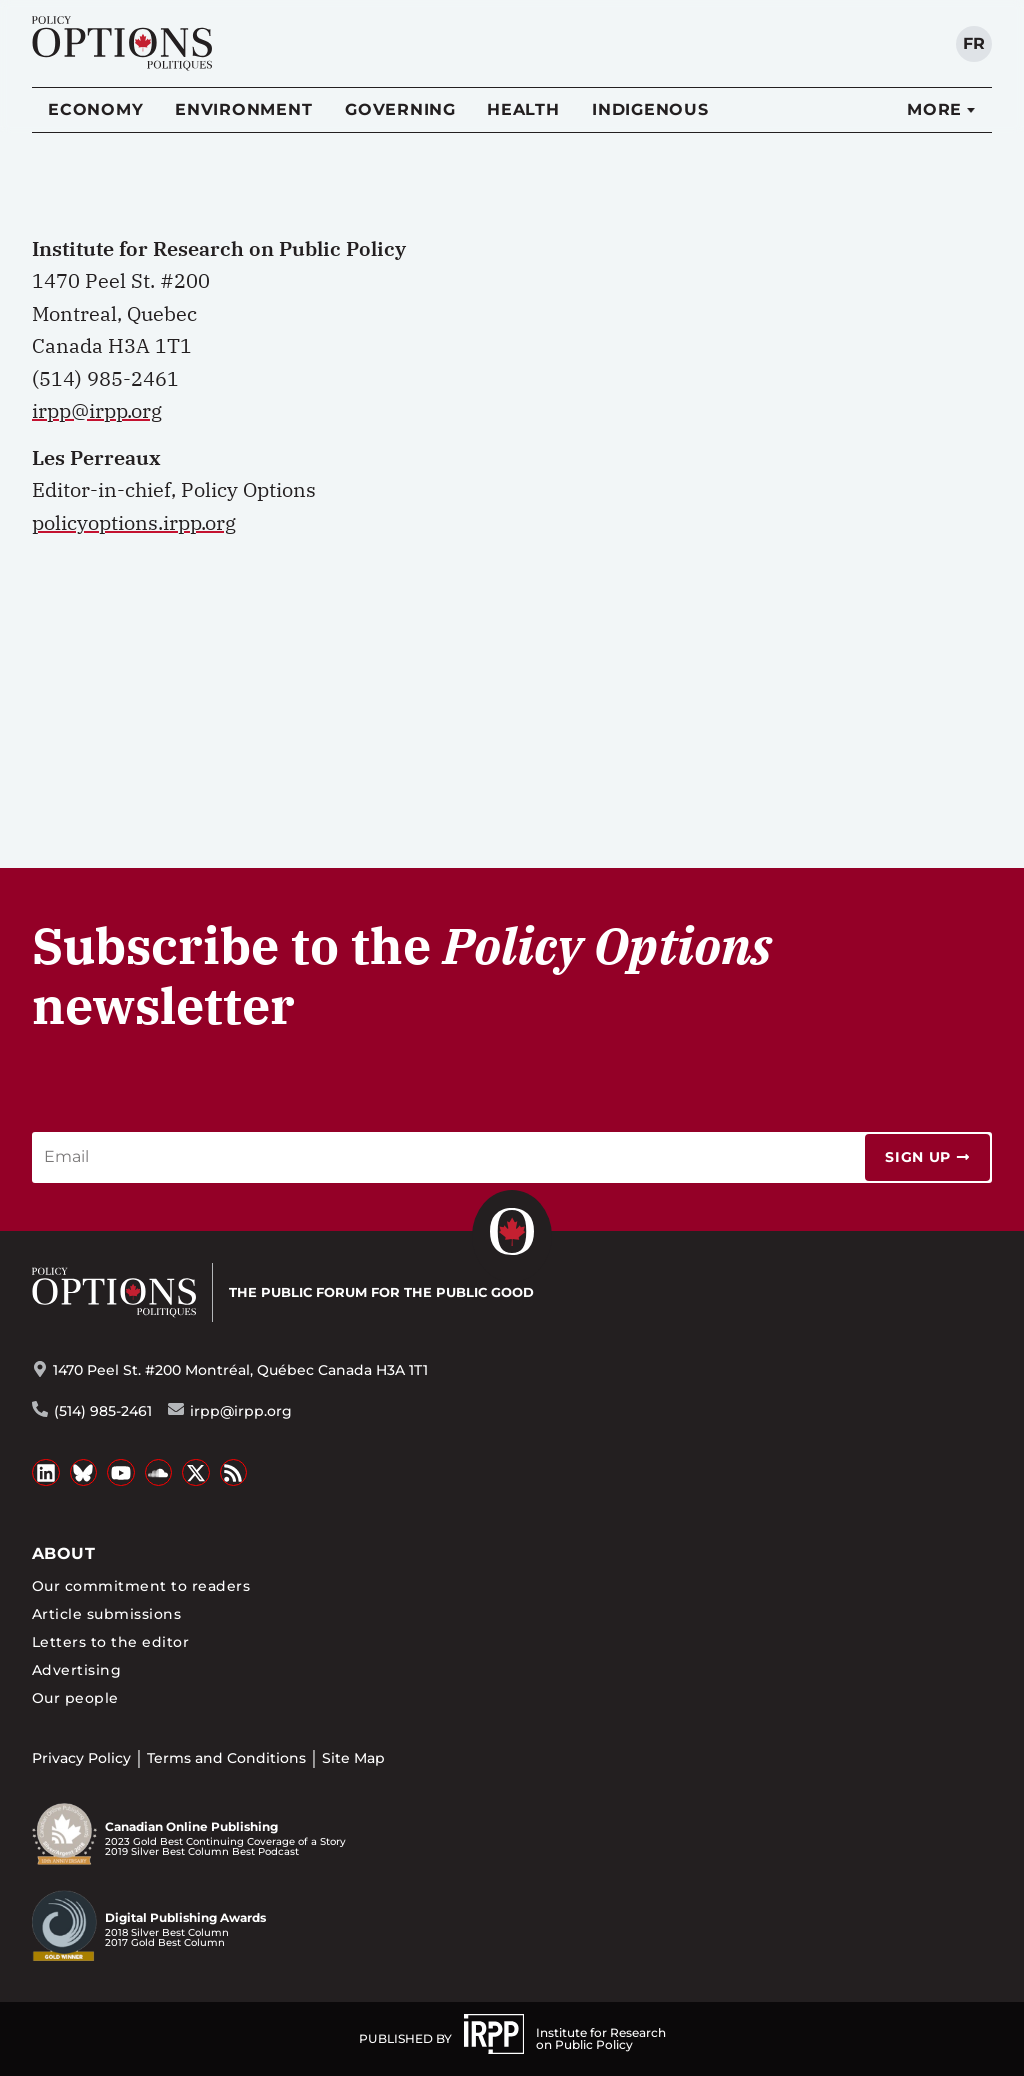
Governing (400, 109)
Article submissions (106, 1614)
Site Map (353, 1758)
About (63, 1553)
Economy (95, 109)
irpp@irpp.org (97, 410)
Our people (75, 1698)
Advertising (76, 1670)
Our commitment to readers (141, 1586)
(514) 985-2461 (103, 1411)
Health (523, 109)
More (934, 109)
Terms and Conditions (226, 1758)
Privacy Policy (81, 1758)
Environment (243, 109)
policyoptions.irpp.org (134, 522)
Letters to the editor (110, 1642)
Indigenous (650, 109)
